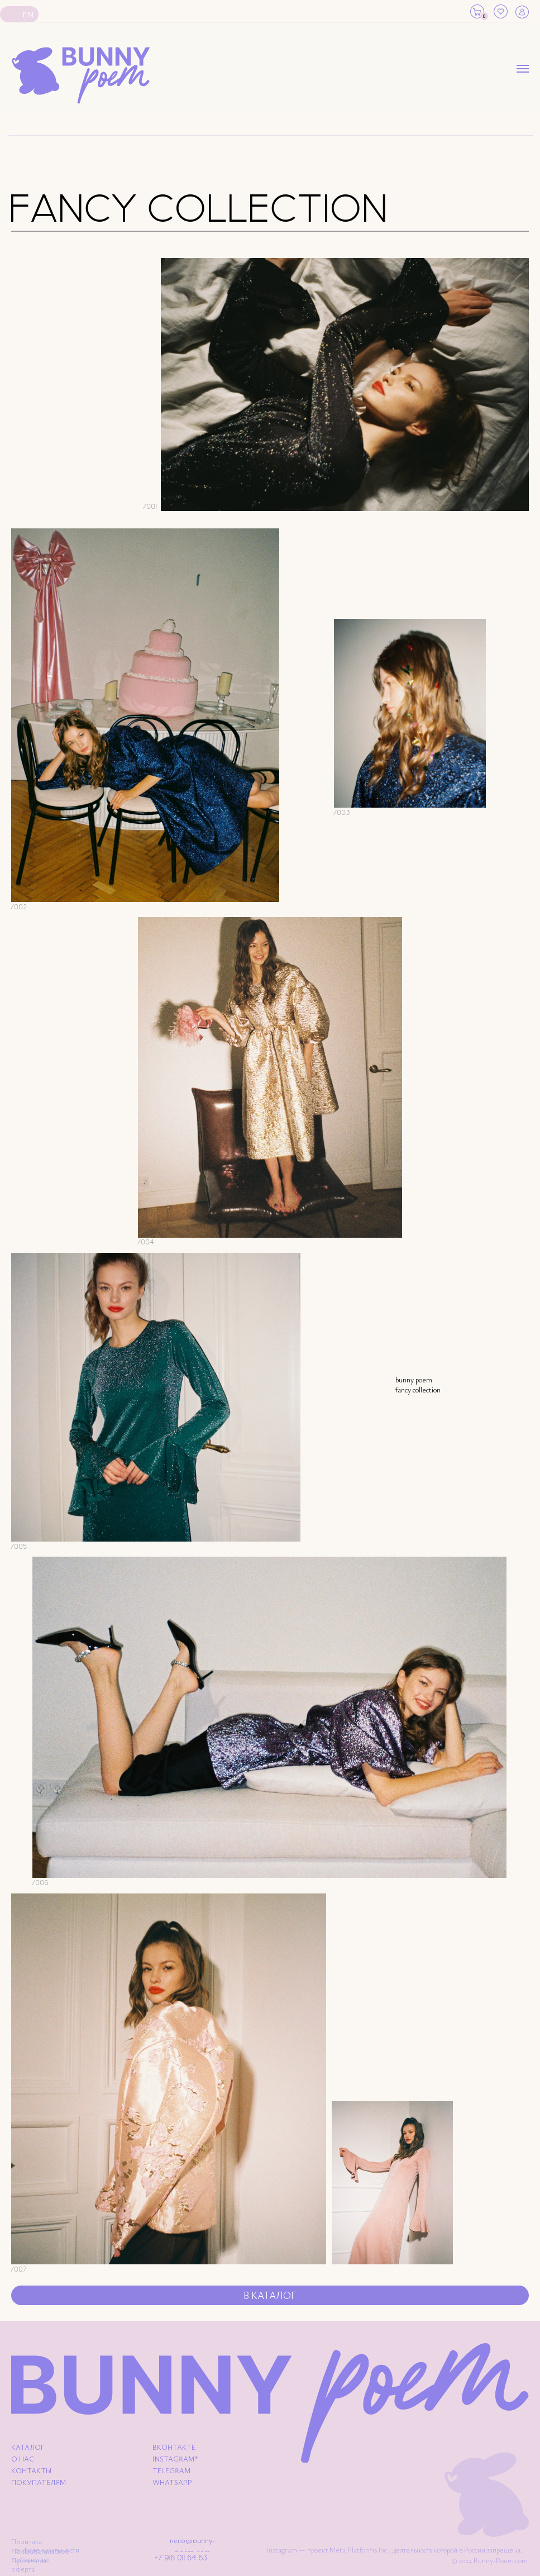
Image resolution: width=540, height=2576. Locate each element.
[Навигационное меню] (523, 69)
